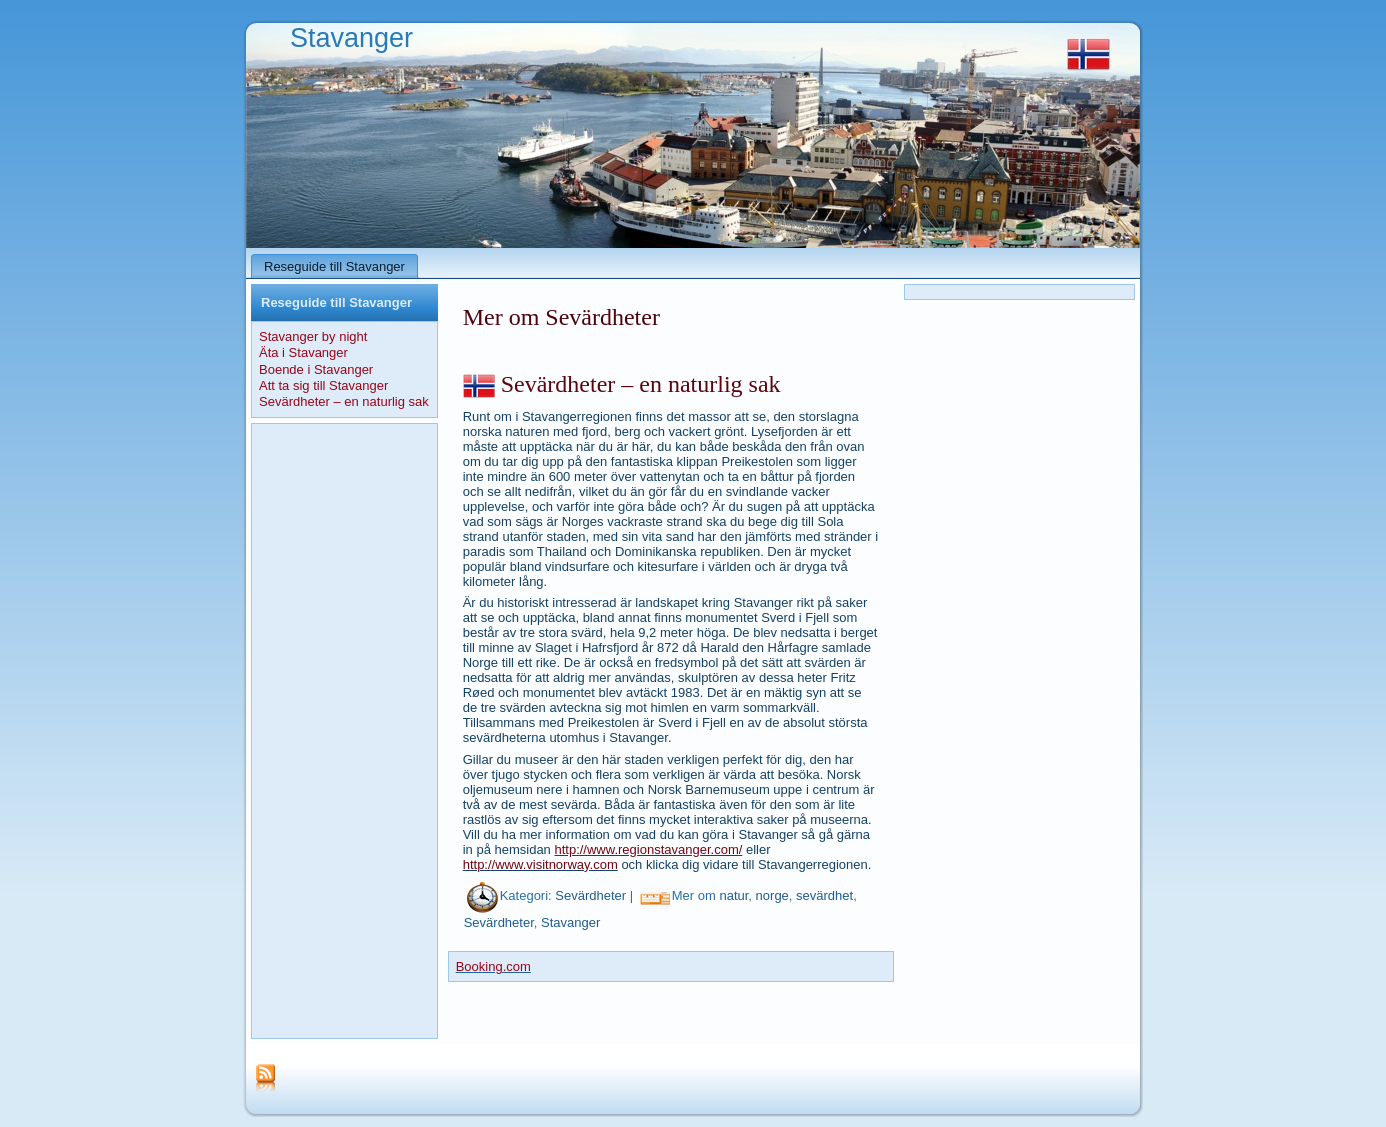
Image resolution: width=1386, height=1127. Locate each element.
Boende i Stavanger (316, 369)
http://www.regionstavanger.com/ (648, 849)
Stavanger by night (313, 336)
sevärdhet (824, 896)
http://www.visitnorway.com (540, 864)
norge (772, 896)
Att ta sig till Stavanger (323, 385)
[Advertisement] (344, 731)
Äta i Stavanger (303, 352)
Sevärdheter (590, 896)
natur (733, 896)
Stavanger (351, 38)
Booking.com (493, 966)
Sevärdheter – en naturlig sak (344, 401)
